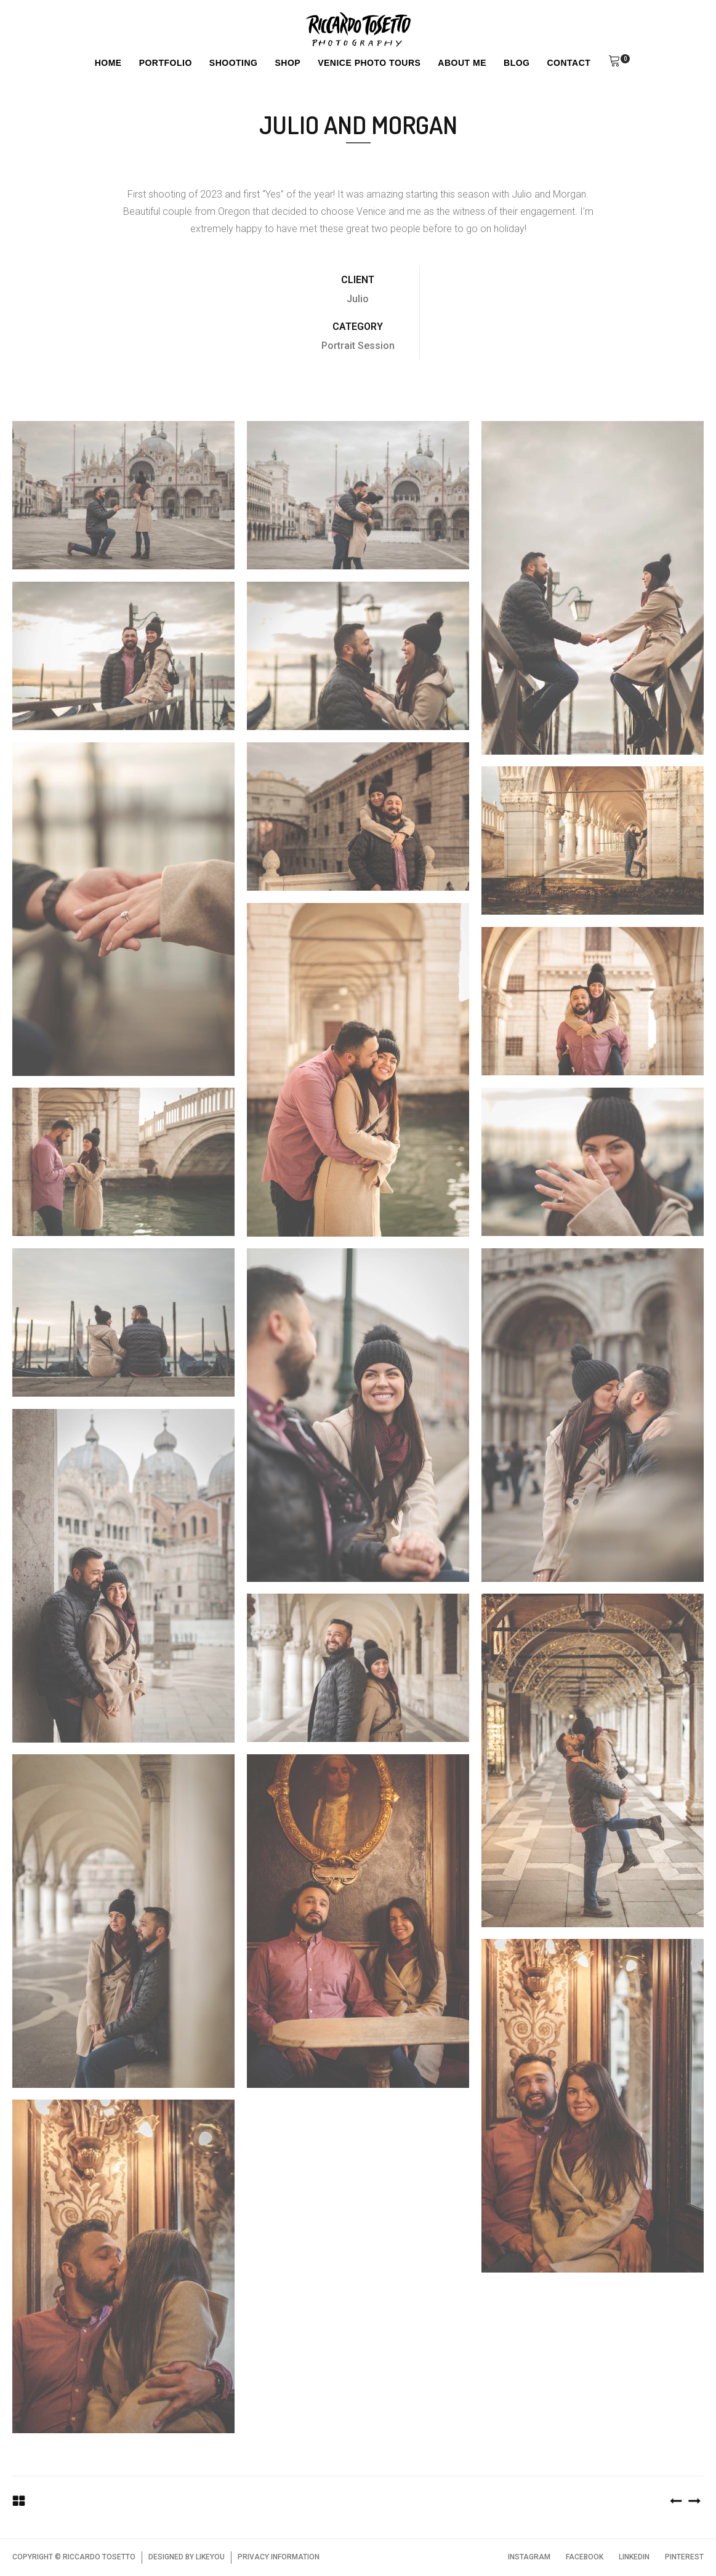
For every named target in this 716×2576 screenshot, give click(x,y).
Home (108, 63)
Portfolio (165, 63)
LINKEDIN (634, 2557)
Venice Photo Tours (369, 63)
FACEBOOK (584, 2557)
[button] (614, 62)
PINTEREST (684, 2557)
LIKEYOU (210, 2557)
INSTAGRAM (529, 2557)
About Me (462, 63)
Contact (568, 63)
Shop (287, 63)
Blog (516, 63)
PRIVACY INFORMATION (279, 2557)
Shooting (233, 63)
